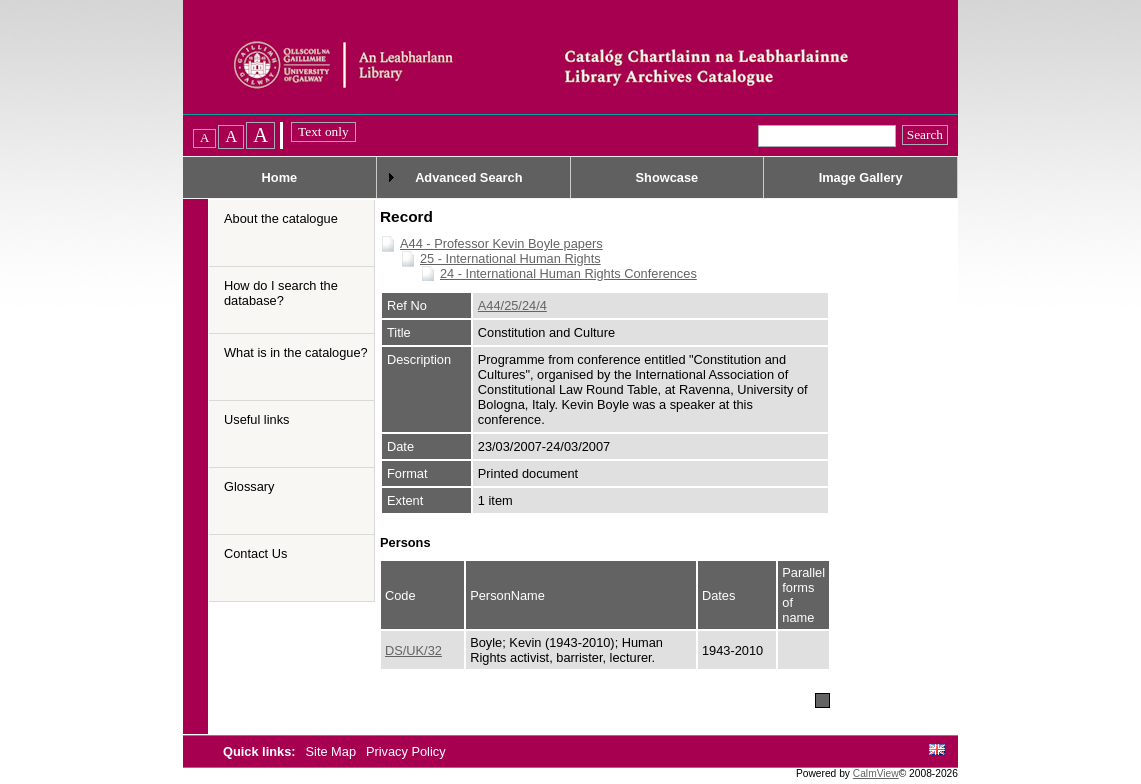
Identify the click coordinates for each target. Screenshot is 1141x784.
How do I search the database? (281, 293)
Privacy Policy (406, 751)
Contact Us (255, 553)
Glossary (249, 486)
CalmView (876, 773)
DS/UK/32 (413, 650)
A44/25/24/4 (512, 305)
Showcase (667, 177)
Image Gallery (861, 177)
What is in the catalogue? (296, 352)
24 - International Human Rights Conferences (568, 273)
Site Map (333, 751)
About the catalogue (281, 218)
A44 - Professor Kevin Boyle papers (501, 243)
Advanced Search (468, 177)
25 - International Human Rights (510, 258)
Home (280, 177)
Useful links (256, 419)
